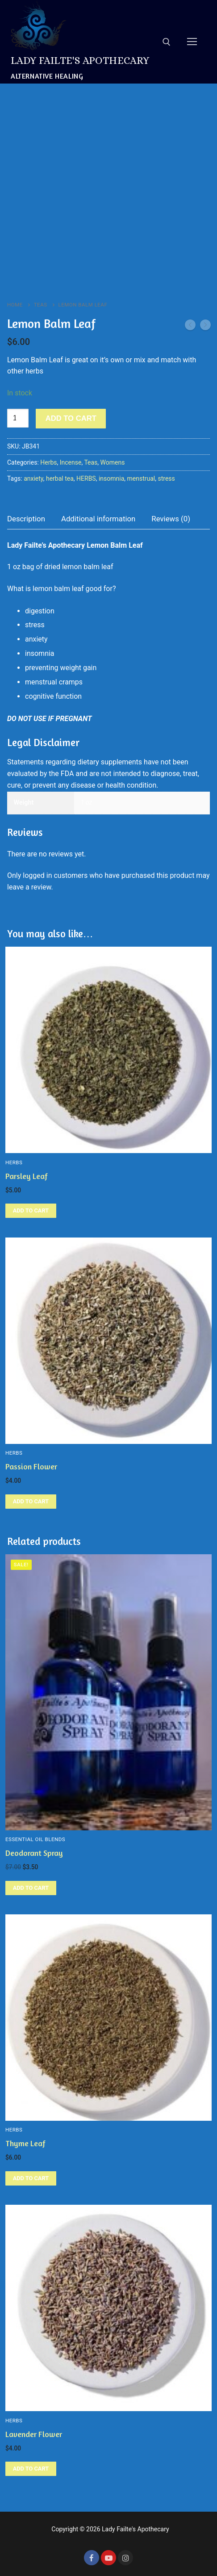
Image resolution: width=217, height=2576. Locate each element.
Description (26, 518)
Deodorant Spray (34, 1853)
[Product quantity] (18, 418)
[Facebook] (91, 2557)
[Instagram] (125, 2557)
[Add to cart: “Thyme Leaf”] (30, 2178)
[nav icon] (192, 42)
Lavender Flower (33, 2434)
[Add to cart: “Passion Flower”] (30, 1501)
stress (166, 478)
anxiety (33, 478)
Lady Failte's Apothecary (80, 60)
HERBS (86, 478)
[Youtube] (108, 2557)
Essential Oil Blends (35, 1839)
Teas (40, 305)
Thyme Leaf (25, 2143)
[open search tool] (167, 42)
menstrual (141, 478)
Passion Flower (31, 1466)
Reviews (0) (170, 518)
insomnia (111, 478)
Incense (71, 462)
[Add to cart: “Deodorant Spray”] (30, 1888)
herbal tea (60, 478)
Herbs (48, 462)
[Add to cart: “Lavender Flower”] (30, 2469)
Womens (112, 462)
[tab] (26, 519)
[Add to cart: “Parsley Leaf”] (30, 1211)
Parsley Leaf (26, 1176)
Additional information (98, 518)
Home (15, 305)
